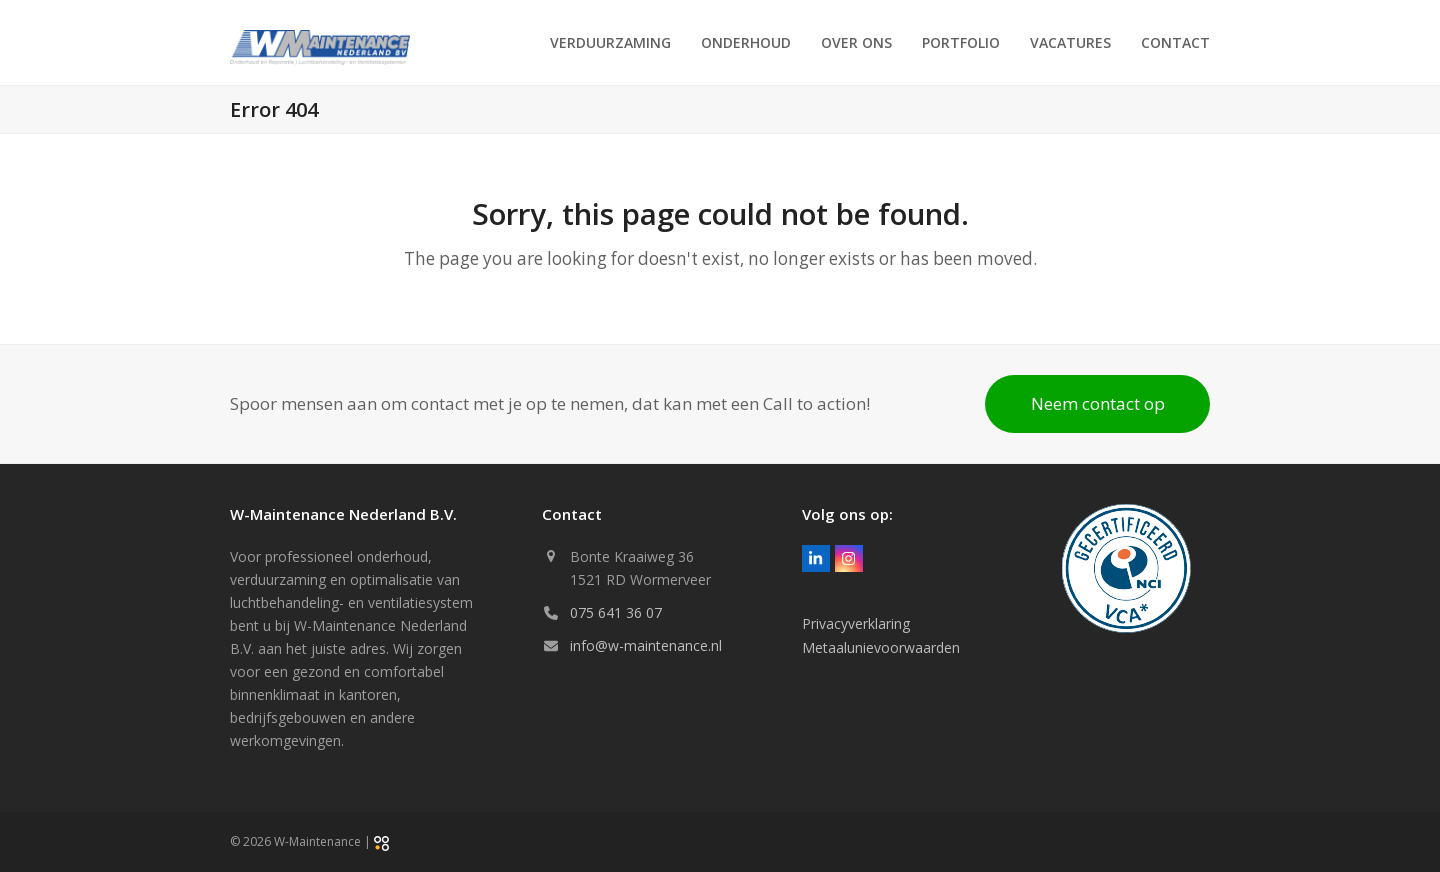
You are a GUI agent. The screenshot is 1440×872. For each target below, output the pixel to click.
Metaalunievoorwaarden (881, 647)
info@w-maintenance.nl (646, 645)
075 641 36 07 (616, 612)
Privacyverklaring (856, 623)
